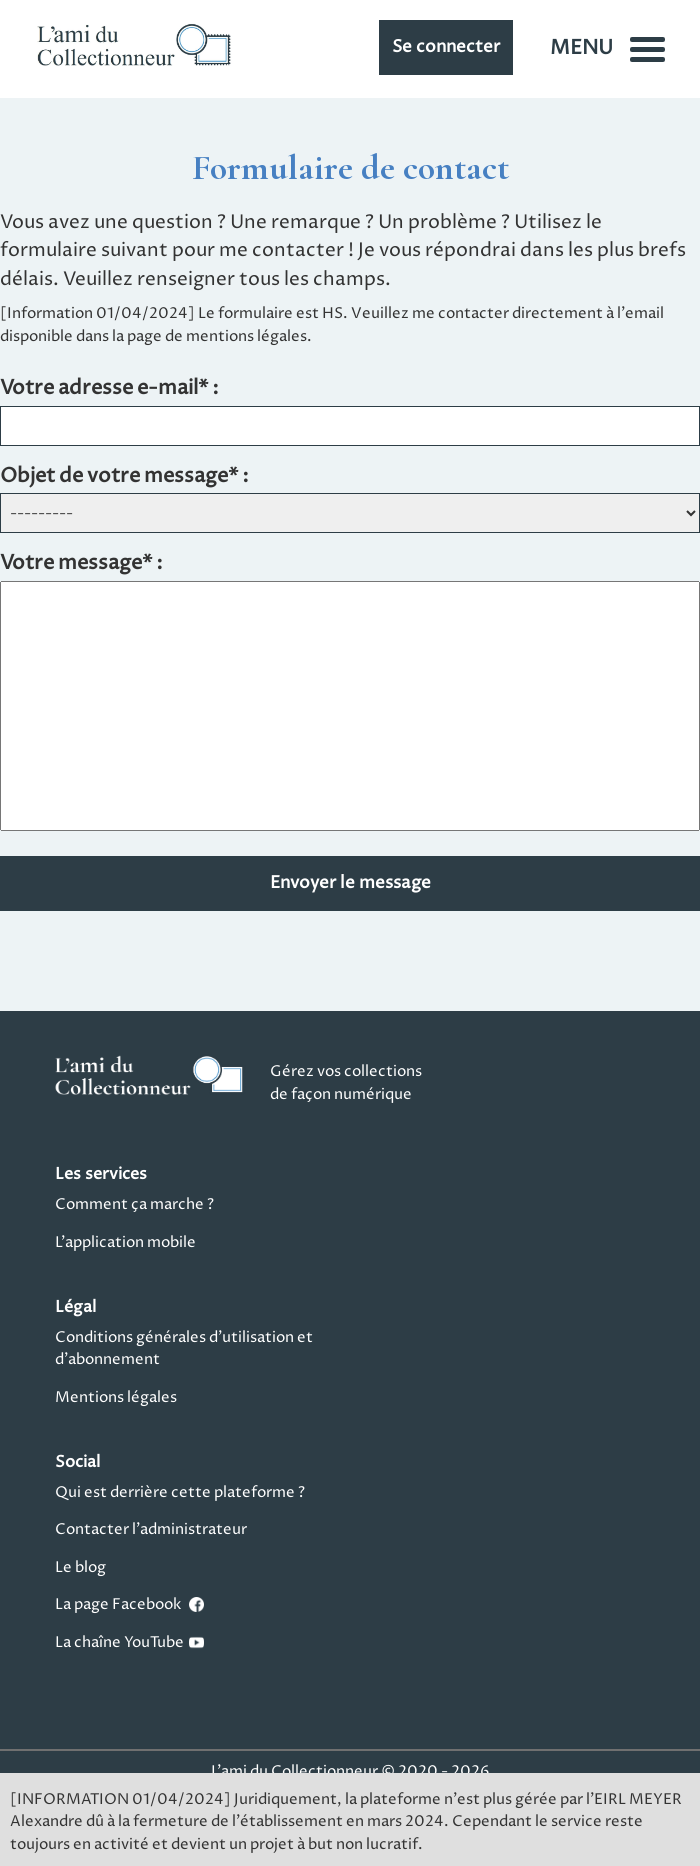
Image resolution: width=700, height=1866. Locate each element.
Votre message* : (81, 564)
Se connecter (446, 47)
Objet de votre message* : (124, 477)
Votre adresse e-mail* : (109, 389)
